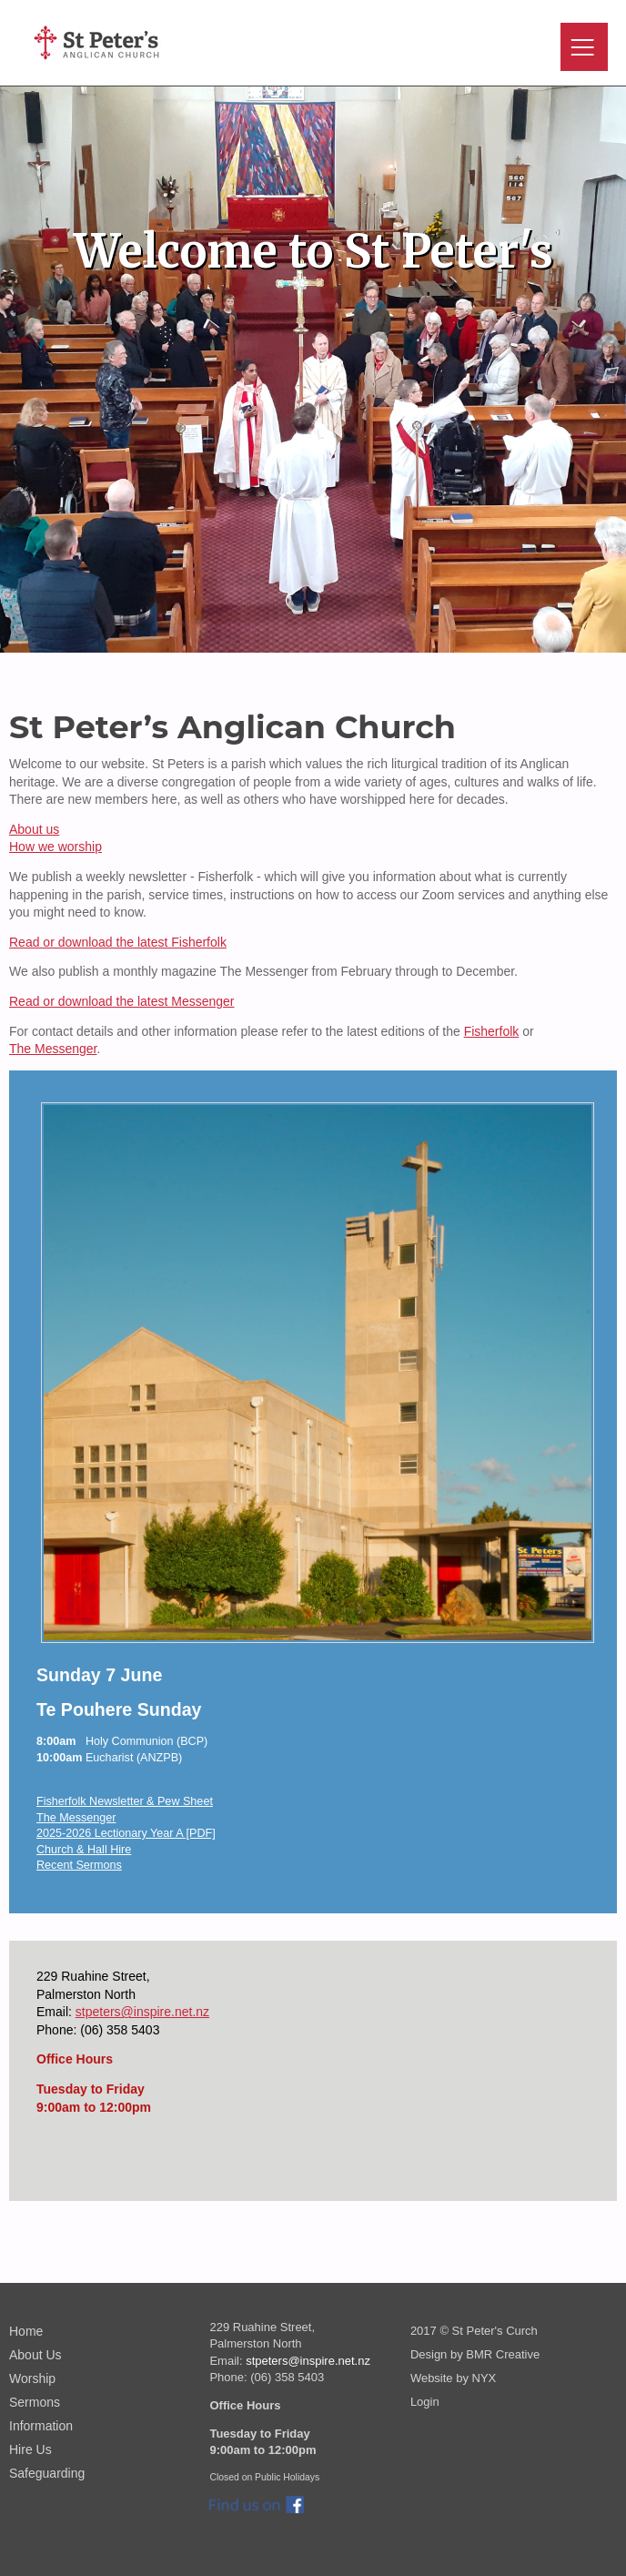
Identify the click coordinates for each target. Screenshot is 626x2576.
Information (41, 2426)
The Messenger (53, 1048)
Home (26, 2331)
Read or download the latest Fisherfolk (118, 942)
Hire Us (30, 2449)
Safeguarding (47, 2473)
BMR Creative (503, 2354)
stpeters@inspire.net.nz (142, 2011)
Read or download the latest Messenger (121, 1001)
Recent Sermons (79, 1865)
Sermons (34, 2402)
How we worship (55, 846)
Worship (32, 2378)
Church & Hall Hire (83, 1849)
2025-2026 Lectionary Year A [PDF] (126, 1833)
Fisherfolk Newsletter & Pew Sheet (124, 1801)
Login (424, 2402)
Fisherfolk (492, 1031)
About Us (35, 2355)
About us (34, 829)
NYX (484, 2378)
